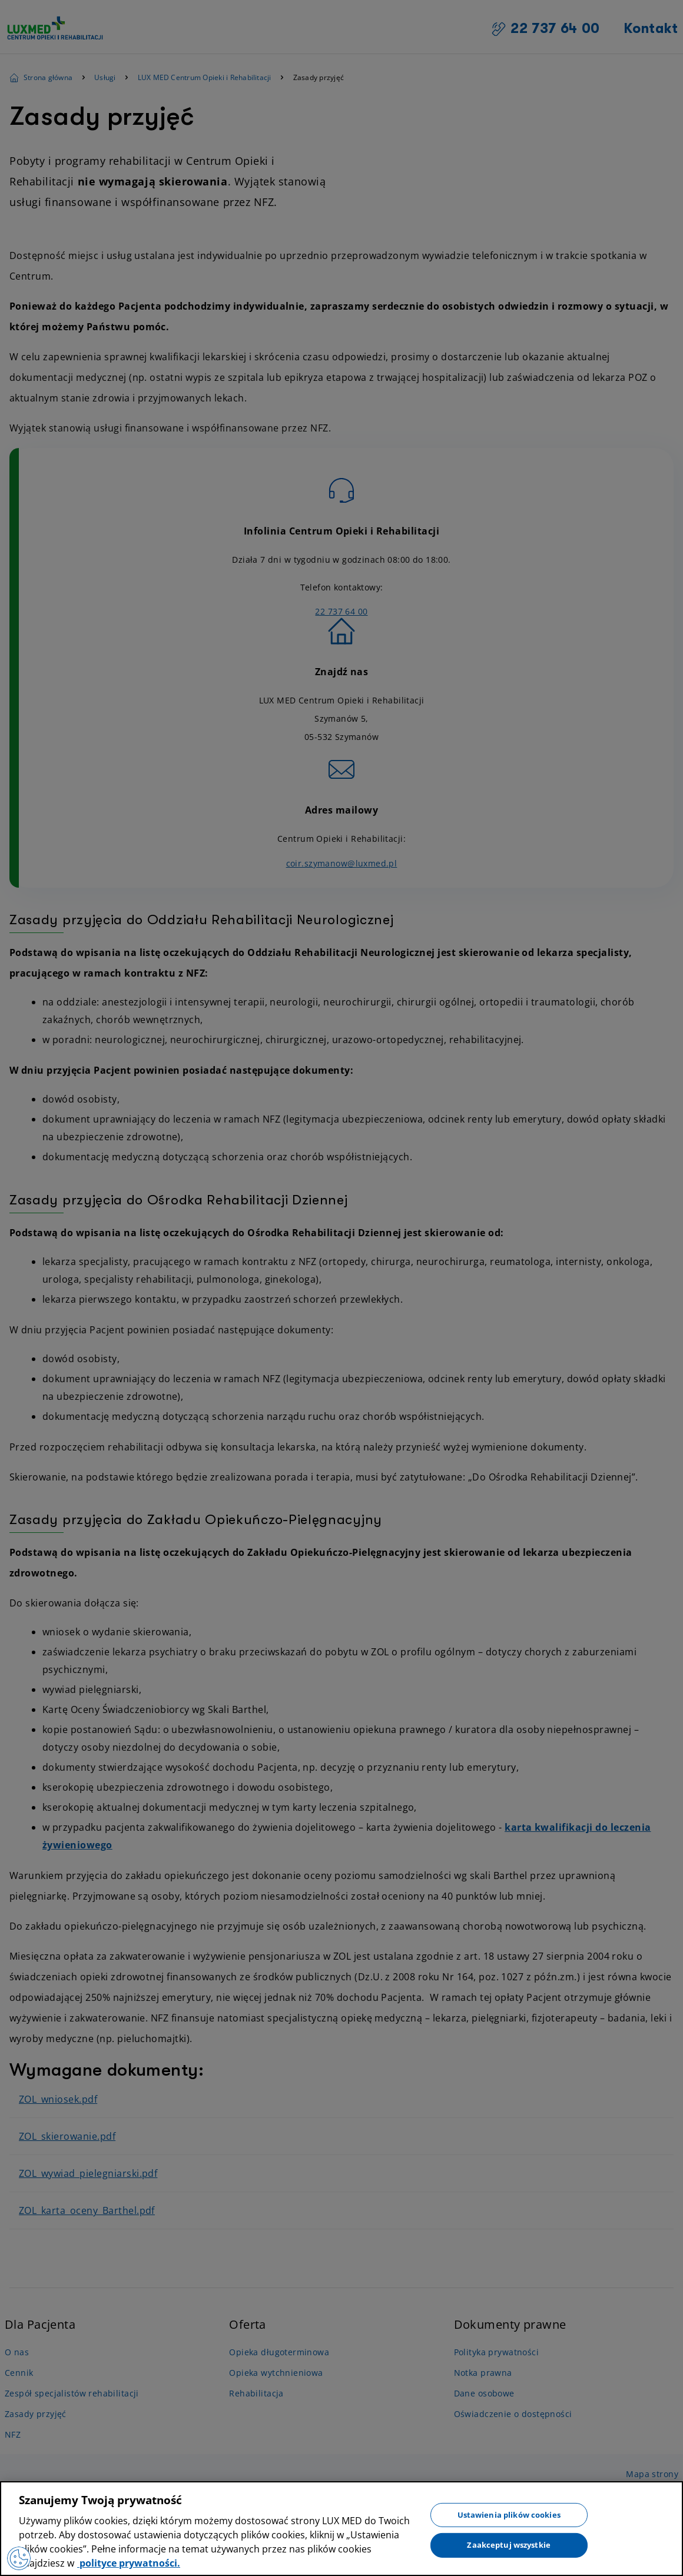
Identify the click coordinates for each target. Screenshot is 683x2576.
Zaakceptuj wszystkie (509, 2545)
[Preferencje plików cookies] (19, 2558)
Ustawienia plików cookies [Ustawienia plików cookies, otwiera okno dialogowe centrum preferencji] (509, 2514)
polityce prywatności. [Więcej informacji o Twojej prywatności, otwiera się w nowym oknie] (128, 2563)
